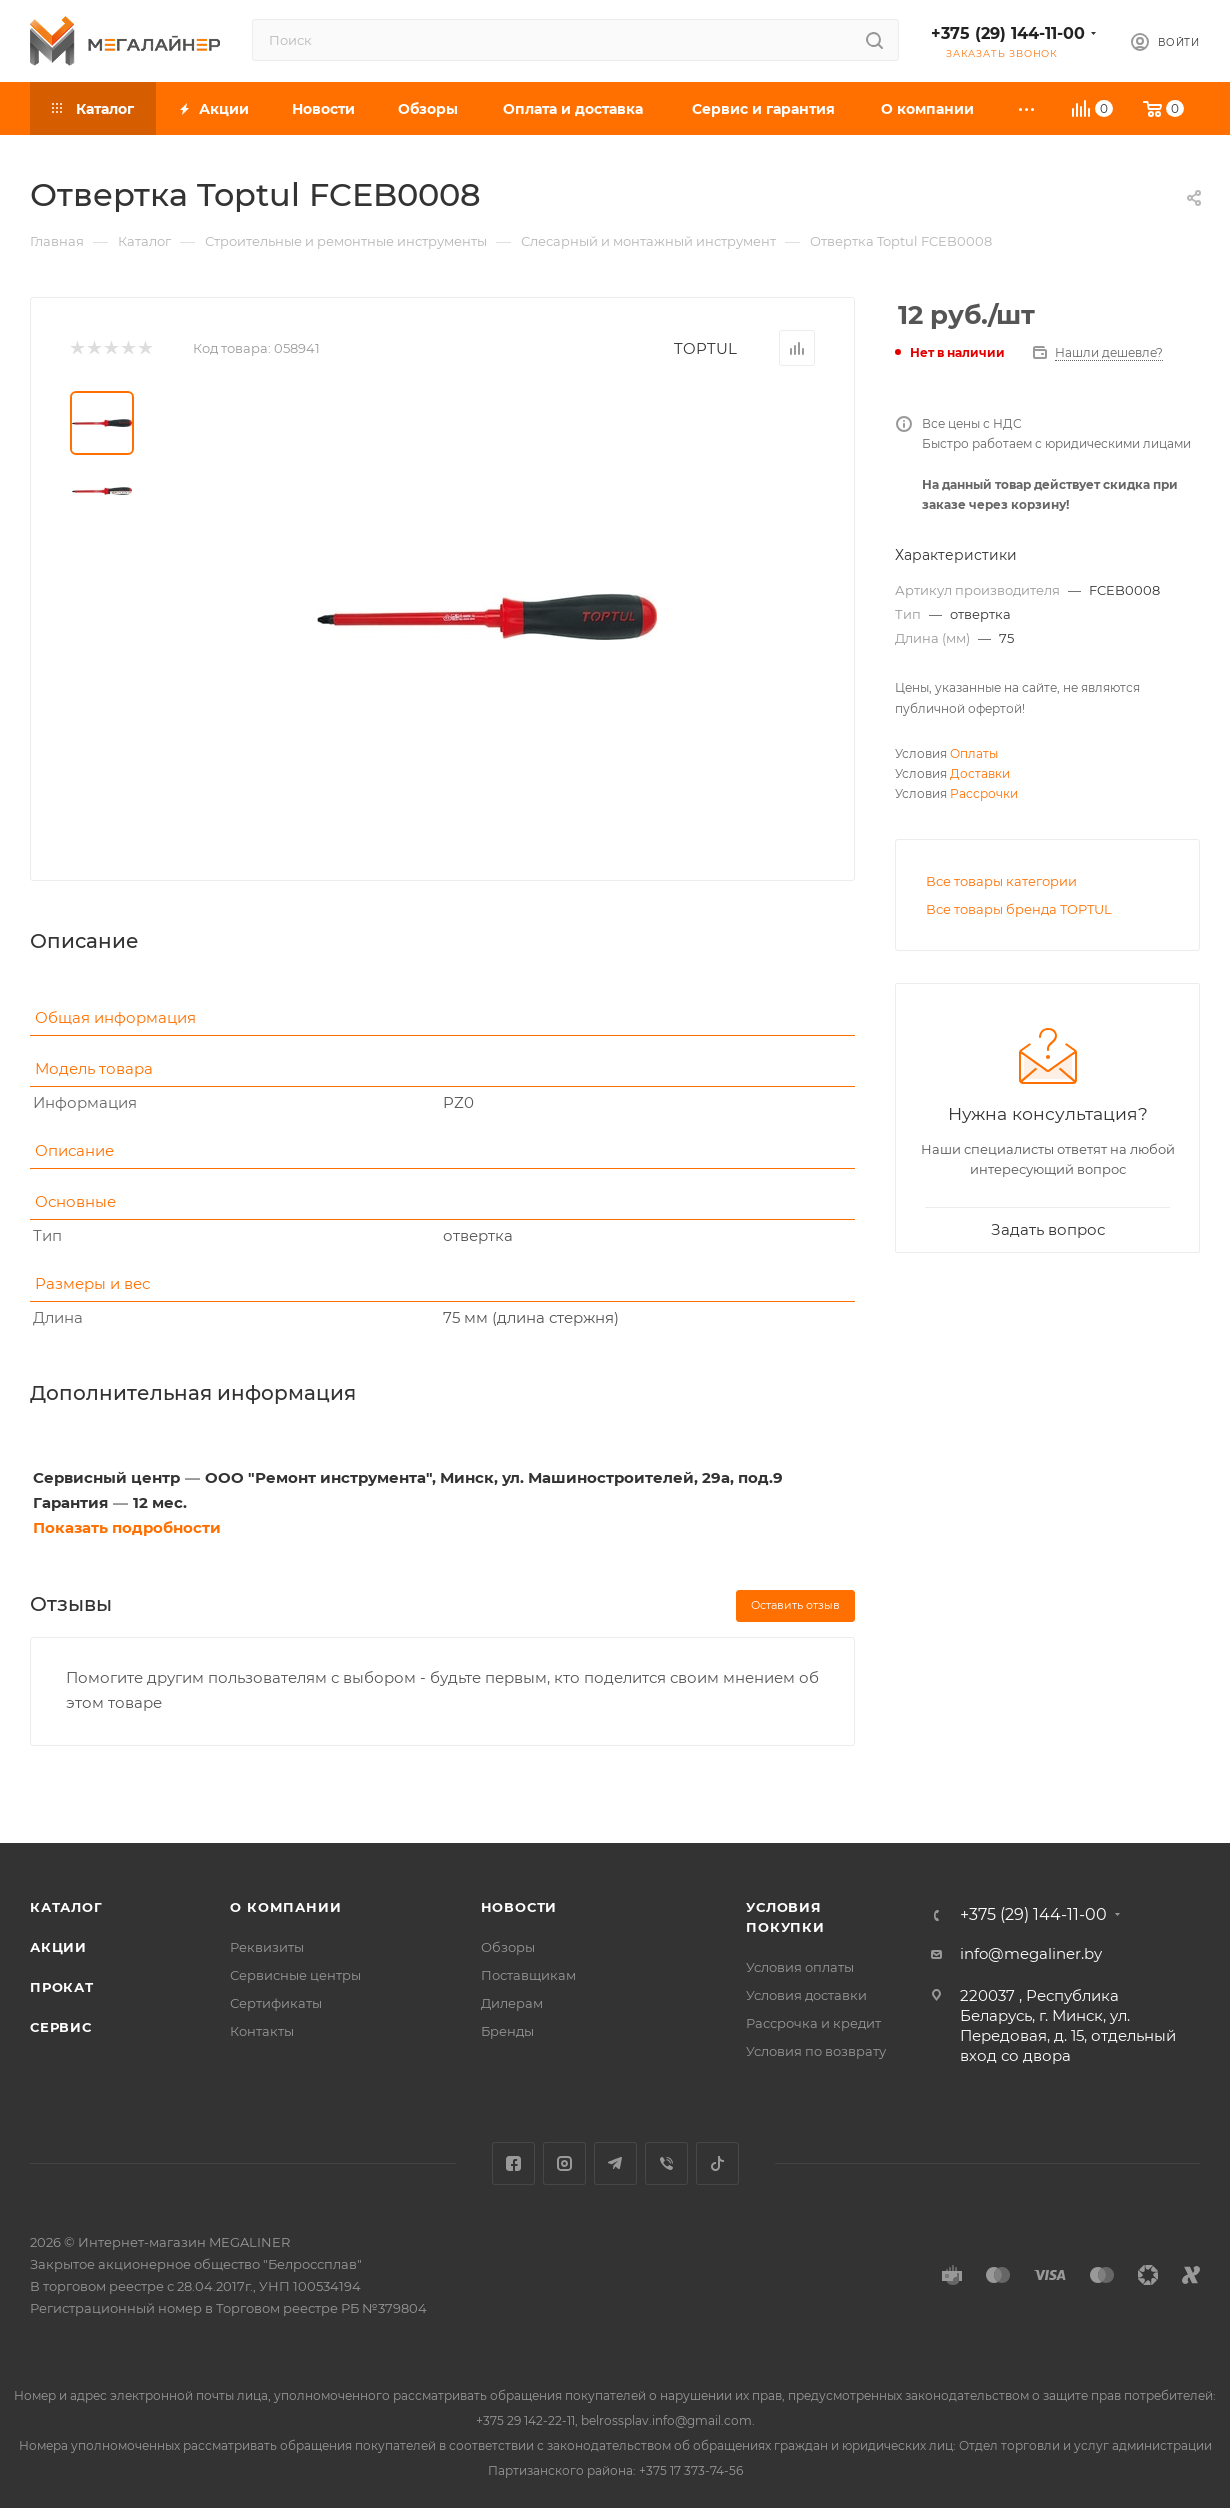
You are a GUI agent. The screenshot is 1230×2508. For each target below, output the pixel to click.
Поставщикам (528, 1975)
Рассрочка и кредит (813, 2023)
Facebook (513, 2163)
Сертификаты (276, 2003)
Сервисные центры (295, 1975)
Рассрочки (984, 793)
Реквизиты (267, 1947)
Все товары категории (1001, 881)
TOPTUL (705, 348)
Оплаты (974, 753)
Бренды (507, 2031)
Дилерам (512, 2003)
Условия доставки (806, 1995)
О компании (285, 1907)
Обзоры (508, 1947)
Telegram (615, 2163)
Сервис (61, 2027)
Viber (666, 2163)
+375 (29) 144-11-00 (1008, 33)
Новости (519, 1907)
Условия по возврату (816, 2051)
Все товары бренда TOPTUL (1019, 909)
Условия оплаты (800, 1967)
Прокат (62, 1987)
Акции (58, 1947)
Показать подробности (127, 1527)
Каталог (66, 1907)
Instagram (564, 2163)
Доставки (980, 773)
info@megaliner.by (1031, 1953)
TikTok (717, 2163)
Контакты (262, 2031)
